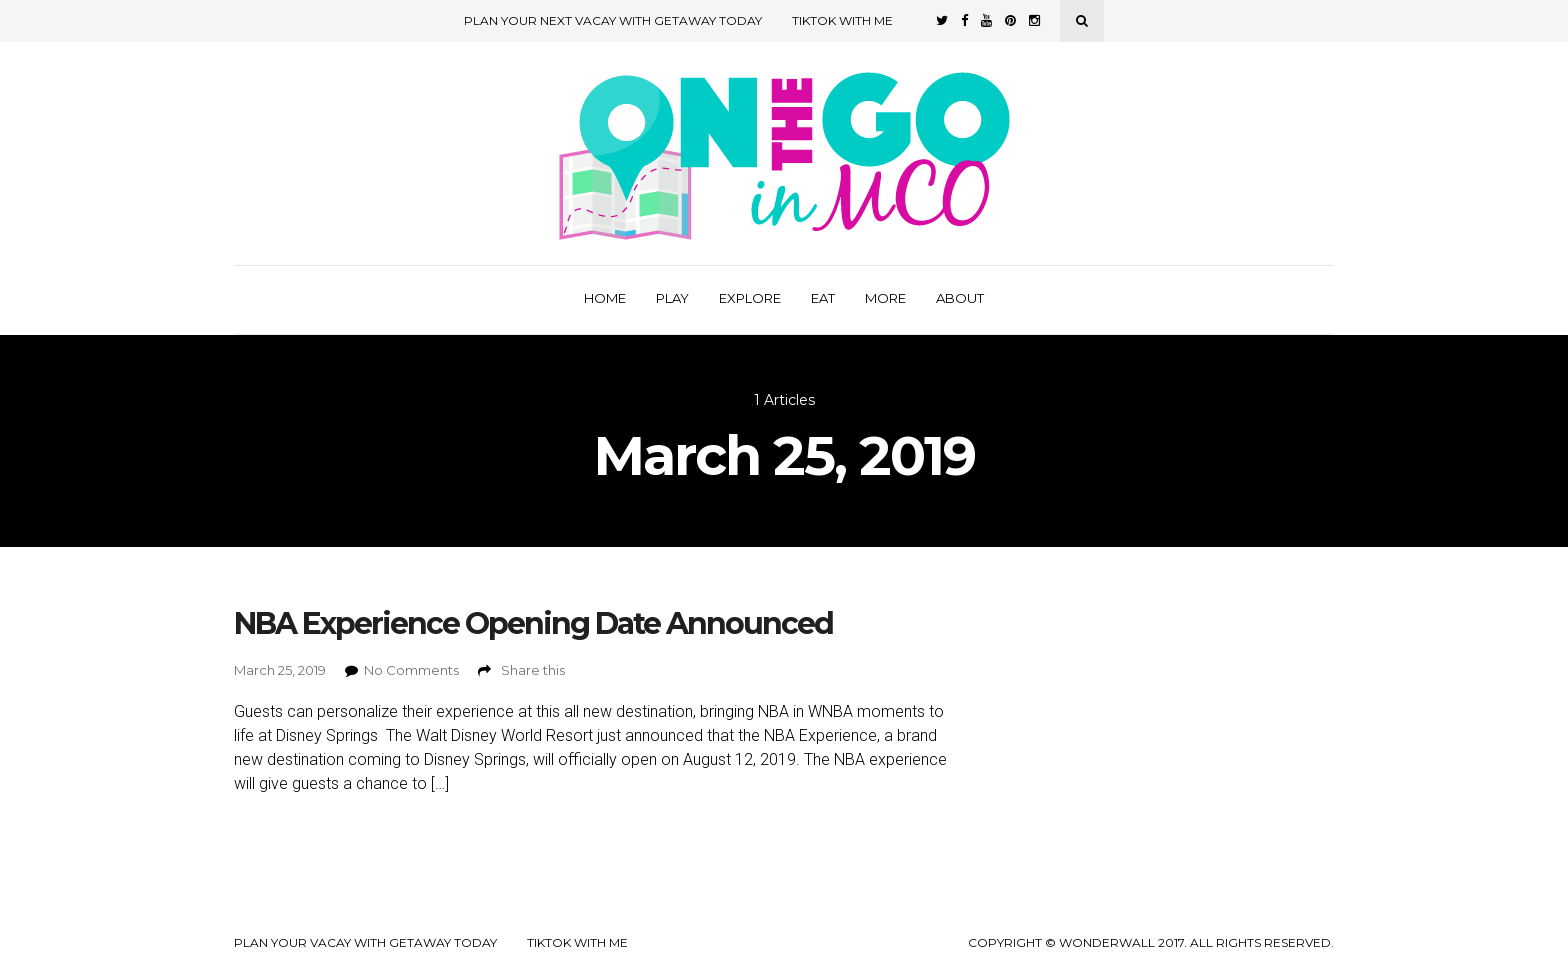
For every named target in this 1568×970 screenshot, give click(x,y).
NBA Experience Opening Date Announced (533, 623)
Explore (750, 298)
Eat (823, 298)
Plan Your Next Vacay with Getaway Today (613, 20)
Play (672, 298)
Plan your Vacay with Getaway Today (365, 943)
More (885, 298)
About (960, 298)
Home (605, 298)
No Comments (411, 670)
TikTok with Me (842, 20)
